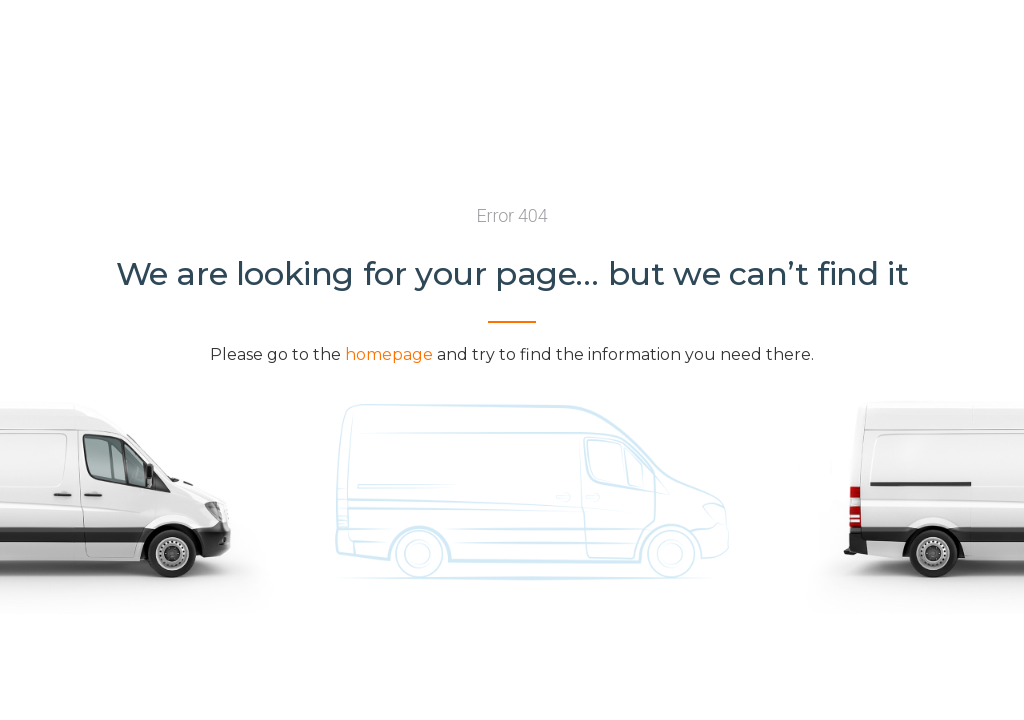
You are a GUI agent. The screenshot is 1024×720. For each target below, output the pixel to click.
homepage (389, 354)
